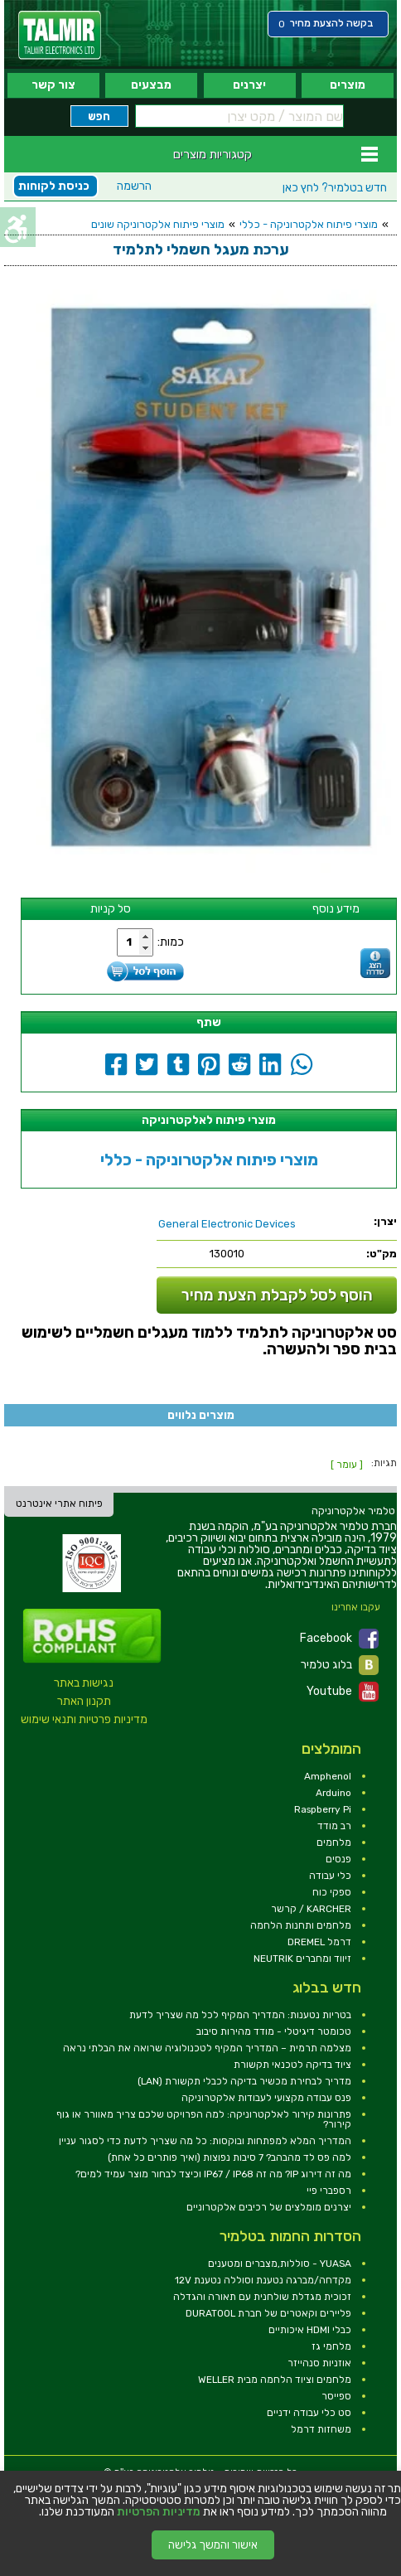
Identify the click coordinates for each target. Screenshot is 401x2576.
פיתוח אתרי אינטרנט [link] (59, 1503)
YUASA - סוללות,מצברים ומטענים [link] (279, 2263)
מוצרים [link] (347, 85)
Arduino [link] (333, 1793)
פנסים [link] (338, 1859)
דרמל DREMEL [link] (319, 1942)
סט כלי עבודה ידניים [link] (309, 2413)
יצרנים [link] (249, 85)
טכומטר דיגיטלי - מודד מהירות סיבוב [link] (273, 2031)
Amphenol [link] (327, 1776)
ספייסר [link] (336, 2396)
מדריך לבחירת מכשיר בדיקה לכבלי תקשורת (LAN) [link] (244, 2081)
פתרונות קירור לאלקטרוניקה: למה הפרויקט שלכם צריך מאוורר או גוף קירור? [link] (203, 2119)
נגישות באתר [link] (84, 1683)
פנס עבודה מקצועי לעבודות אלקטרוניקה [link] (266, 2098)
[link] (60, 35)
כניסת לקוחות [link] (53, 186)
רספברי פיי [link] (329, 2190)
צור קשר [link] (53, 85)
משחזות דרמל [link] (321, 2429)
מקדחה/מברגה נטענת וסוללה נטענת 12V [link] (263, 2280)
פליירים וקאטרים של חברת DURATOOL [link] (268, 2313)
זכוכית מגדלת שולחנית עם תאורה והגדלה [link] (262, 2296)
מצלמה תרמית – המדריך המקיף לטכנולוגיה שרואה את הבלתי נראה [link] (207, 2048)
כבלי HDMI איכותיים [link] (309, 2330)
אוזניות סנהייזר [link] (319, 2363)
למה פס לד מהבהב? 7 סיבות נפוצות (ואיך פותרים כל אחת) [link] (229, 2157)
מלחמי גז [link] (331, 2346)
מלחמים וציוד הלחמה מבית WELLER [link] (274, 2379)
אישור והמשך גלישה (213, 2545)
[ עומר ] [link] (346, 1464)
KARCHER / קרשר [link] (311, 1909)
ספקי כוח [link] (331, 1892)
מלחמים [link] (333, 1842)
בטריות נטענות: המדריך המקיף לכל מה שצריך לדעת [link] (240, 2015)
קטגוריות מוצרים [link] (212, 154)
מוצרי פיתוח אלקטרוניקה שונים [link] (158, 224)
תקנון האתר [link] (84, 1701)
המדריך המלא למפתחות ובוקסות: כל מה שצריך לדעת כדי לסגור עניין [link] (205, 2141)
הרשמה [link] (134, 186)
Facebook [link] (339, 1639)
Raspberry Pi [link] (322, 1809)
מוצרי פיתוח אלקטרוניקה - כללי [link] (308, 224)
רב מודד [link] (334, 1826)
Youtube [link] (343, 1692)
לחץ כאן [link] (335, 188)
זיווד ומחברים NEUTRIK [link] (302, 1958)
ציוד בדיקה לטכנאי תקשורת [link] (292, 2064)
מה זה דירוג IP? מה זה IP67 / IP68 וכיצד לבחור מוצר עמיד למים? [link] (213, 2174)
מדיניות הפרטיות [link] (158, 2512)
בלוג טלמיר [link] (340, 1665)
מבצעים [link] (151, 85)
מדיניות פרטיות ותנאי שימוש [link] (84, 1719)
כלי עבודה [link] (330, 1875)
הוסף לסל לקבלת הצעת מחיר (277, 1295)
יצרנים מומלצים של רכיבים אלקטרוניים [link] (268, 2207)
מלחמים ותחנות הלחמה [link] (300, 1925)
